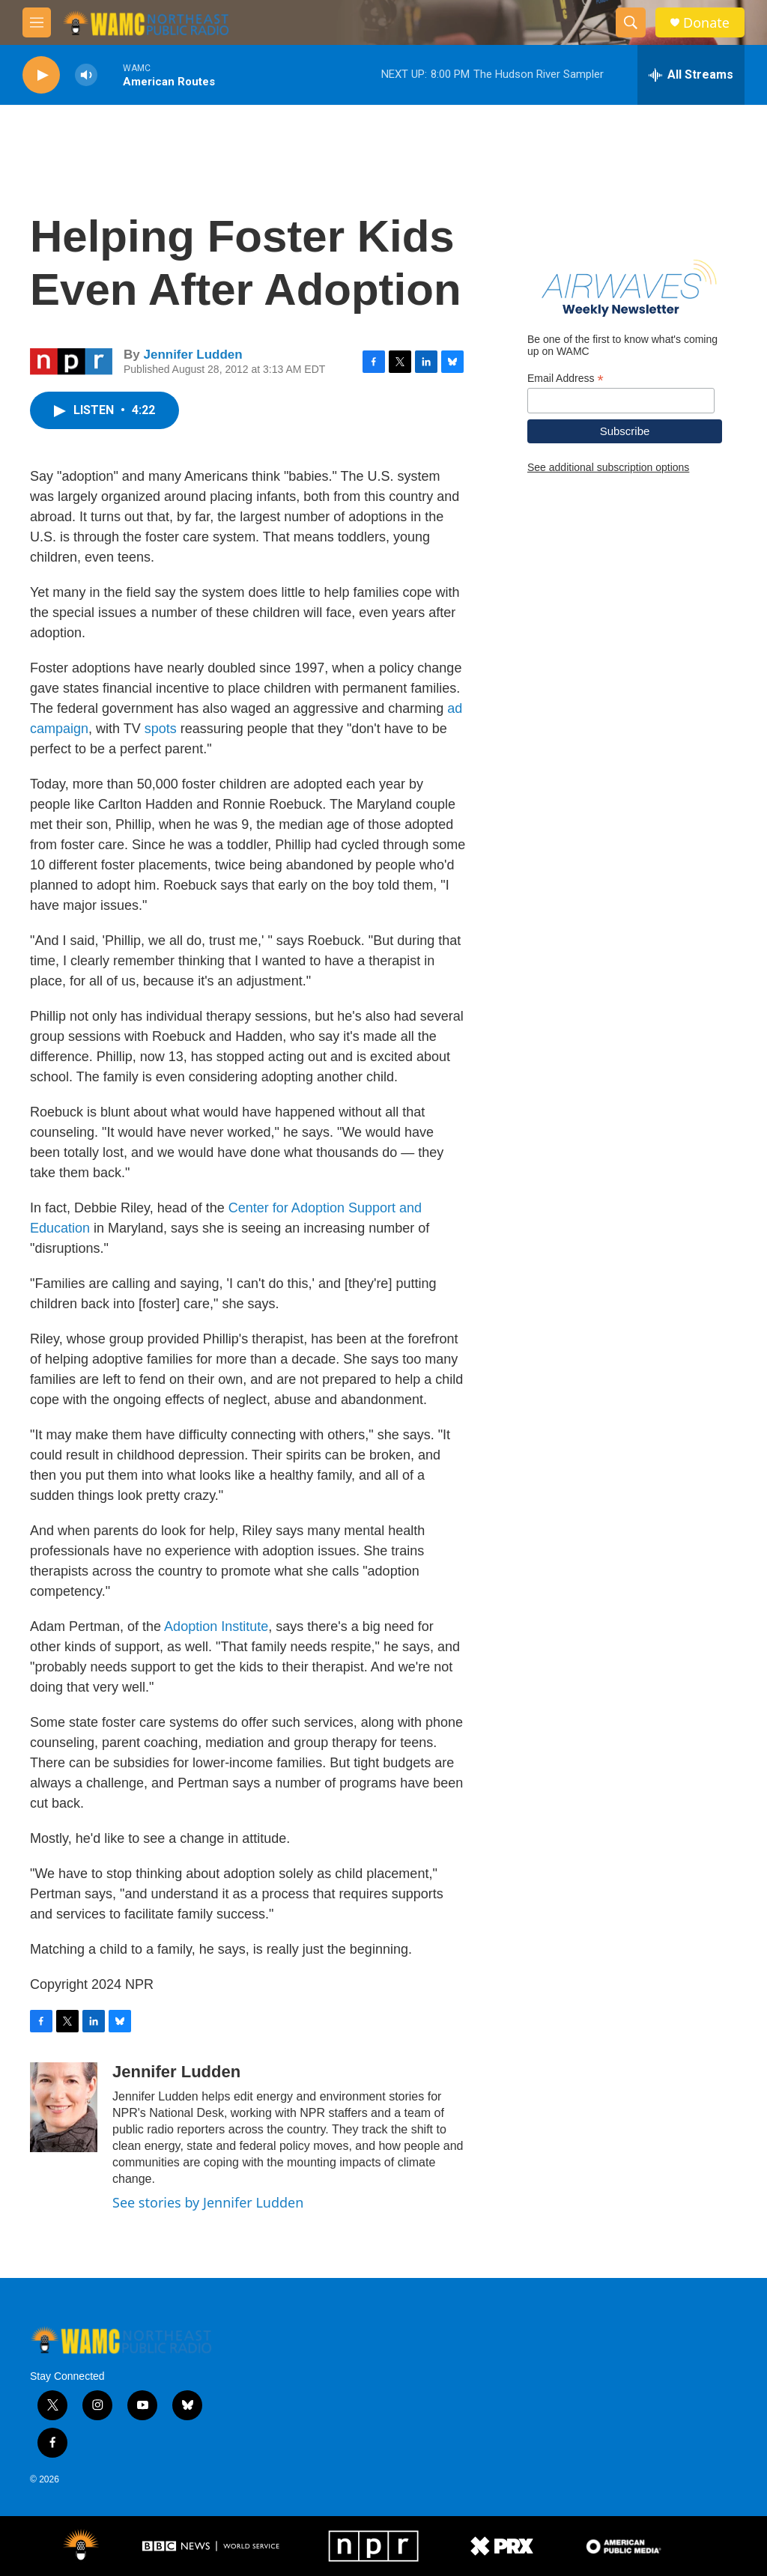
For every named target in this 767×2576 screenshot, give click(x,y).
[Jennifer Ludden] (63, 2107)
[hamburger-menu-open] (36, 22)
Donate (706, 23)
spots (161, 728)
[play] (41, 75)
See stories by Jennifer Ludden (207, 2202)
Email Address (565, 378)
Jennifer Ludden (192, 354)
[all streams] (691, 75)
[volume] (86, 75)
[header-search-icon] (631, 22)
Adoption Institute (216, 1626)
